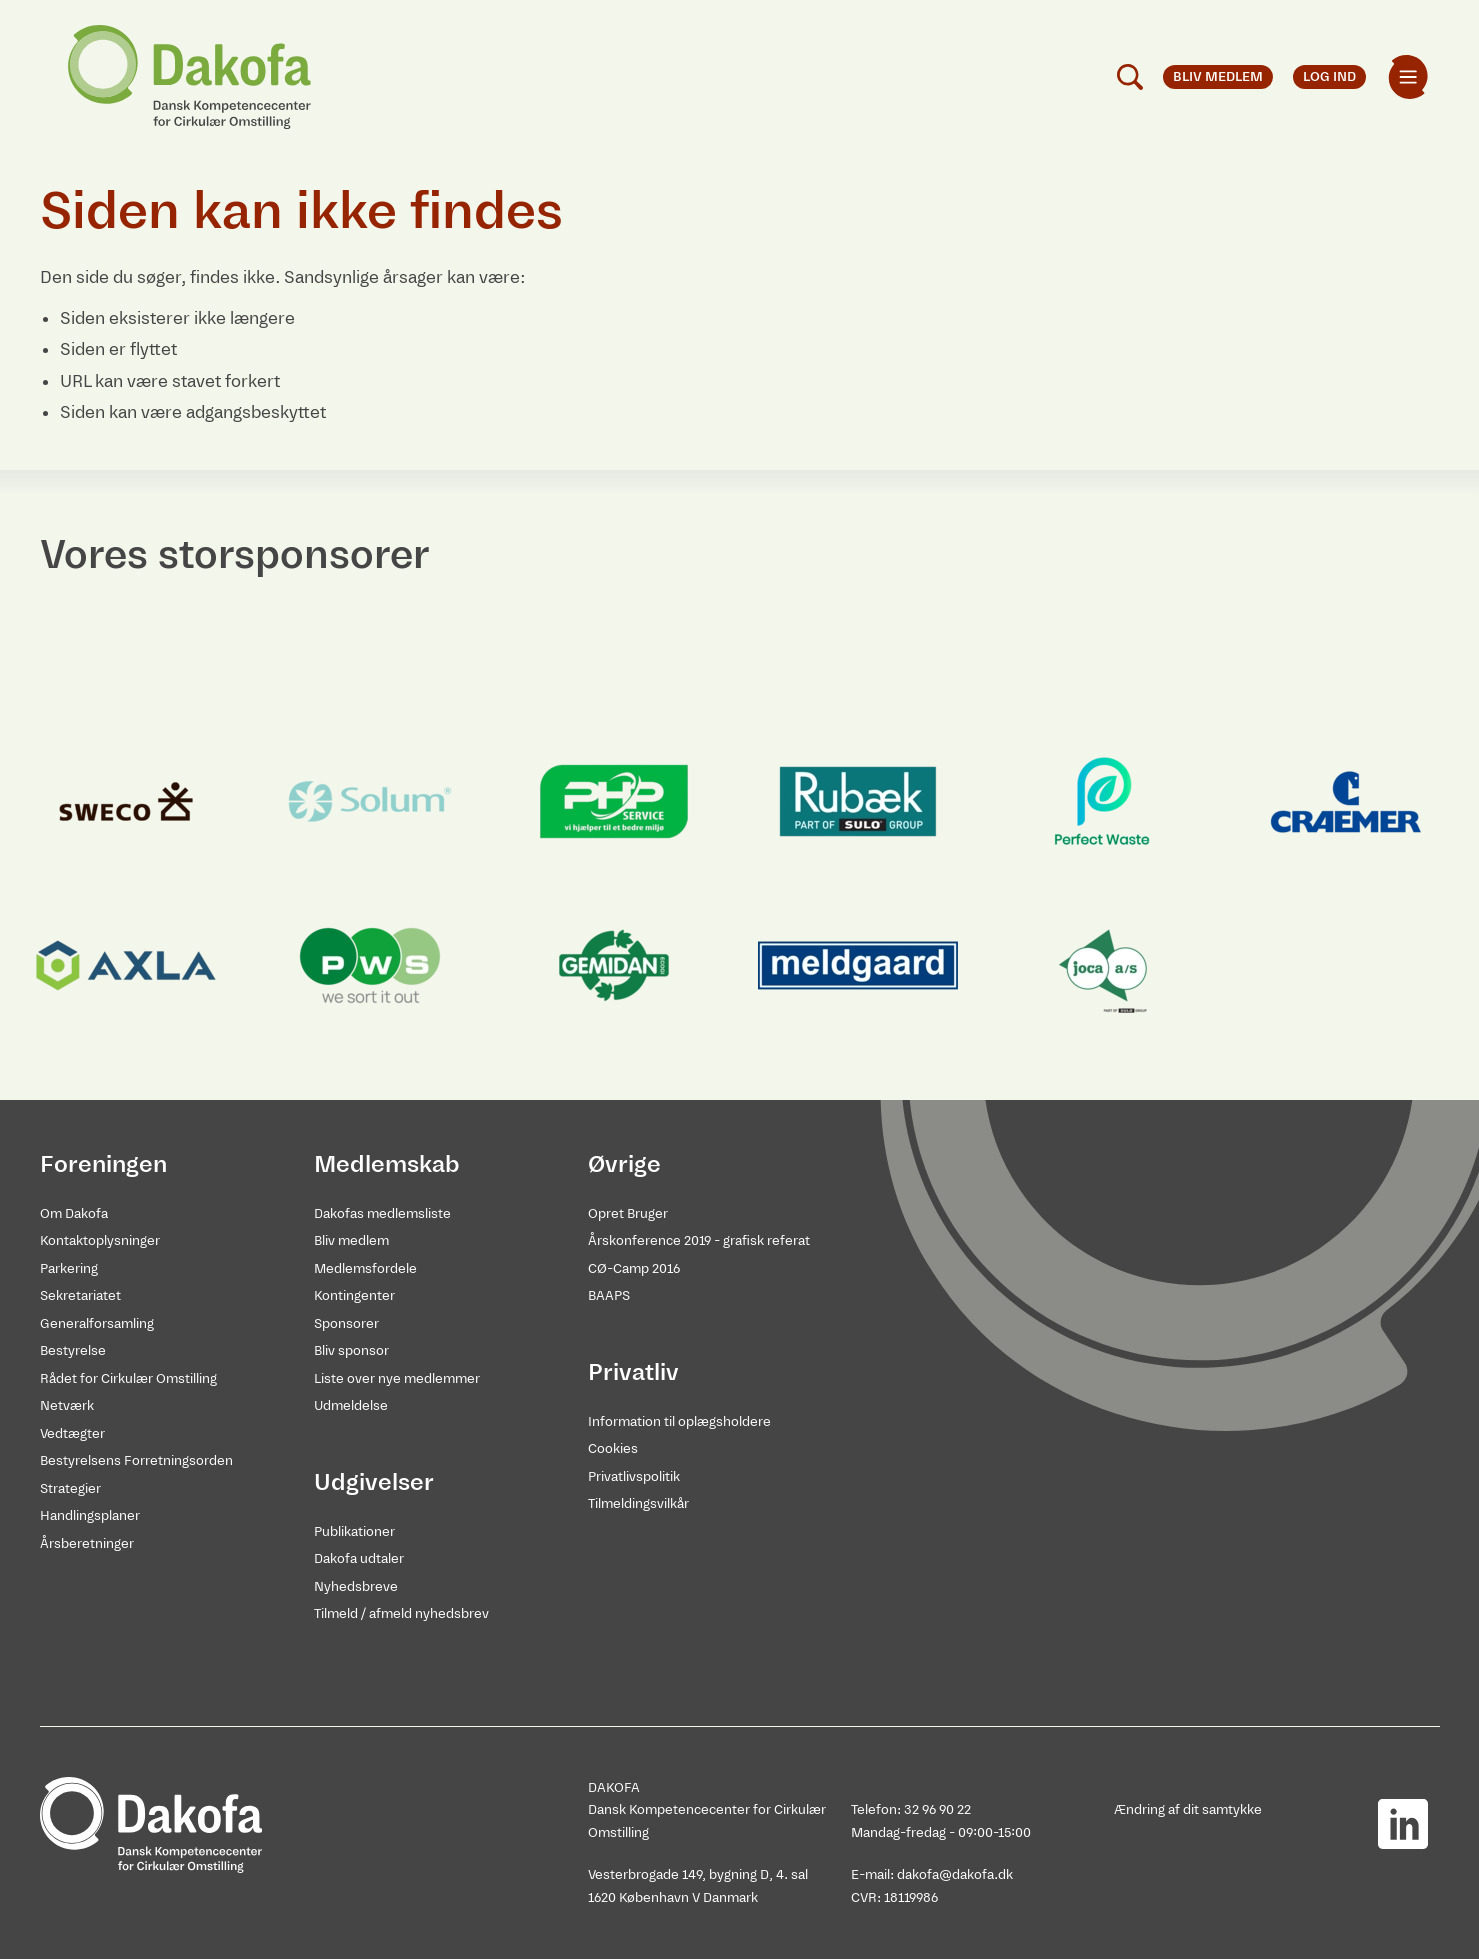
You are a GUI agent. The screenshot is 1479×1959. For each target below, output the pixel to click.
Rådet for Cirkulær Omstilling (128, 1378)
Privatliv (633, 1372)
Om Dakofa (74, 1213)
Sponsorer (346, 1323)
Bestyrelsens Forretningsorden (136, 1460)
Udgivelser (374, 1482)
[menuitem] (1408, 77)
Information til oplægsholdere (679, 1421)
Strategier (70, 1488)
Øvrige (624, 1164)
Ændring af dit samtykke (1188, 1809)
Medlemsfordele (365, 1268)
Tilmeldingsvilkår (638, 1503)
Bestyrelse (73, 1350)
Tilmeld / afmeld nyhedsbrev (401, 1613)
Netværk (67, 1405)
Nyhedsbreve (356, 1586)
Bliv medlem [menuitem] (1218, 76)
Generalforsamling (97, 1323)
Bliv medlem (351, 1240)
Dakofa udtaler (359, 1558)
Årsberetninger (87, 1543)
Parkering (69, 1268)
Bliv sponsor (351, 1350)
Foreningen (103, 1164)
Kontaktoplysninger (100, 1240)
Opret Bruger (628, 1213)
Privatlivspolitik (634, 1476)
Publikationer (354, 1531)
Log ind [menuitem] (1329, 76)
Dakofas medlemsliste (382, 1213)
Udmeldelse (351, 1405)
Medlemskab (387, 1164)
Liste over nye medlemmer (397, 1378)
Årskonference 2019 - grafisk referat (699, 1240)
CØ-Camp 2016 (634, 1268)
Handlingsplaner (90, 1515)
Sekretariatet (80, 1295)
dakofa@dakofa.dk (955, 1874)
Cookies (613, 1448)
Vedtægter (72, 1433)
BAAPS (609, 1295)
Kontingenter (354, 1295)
